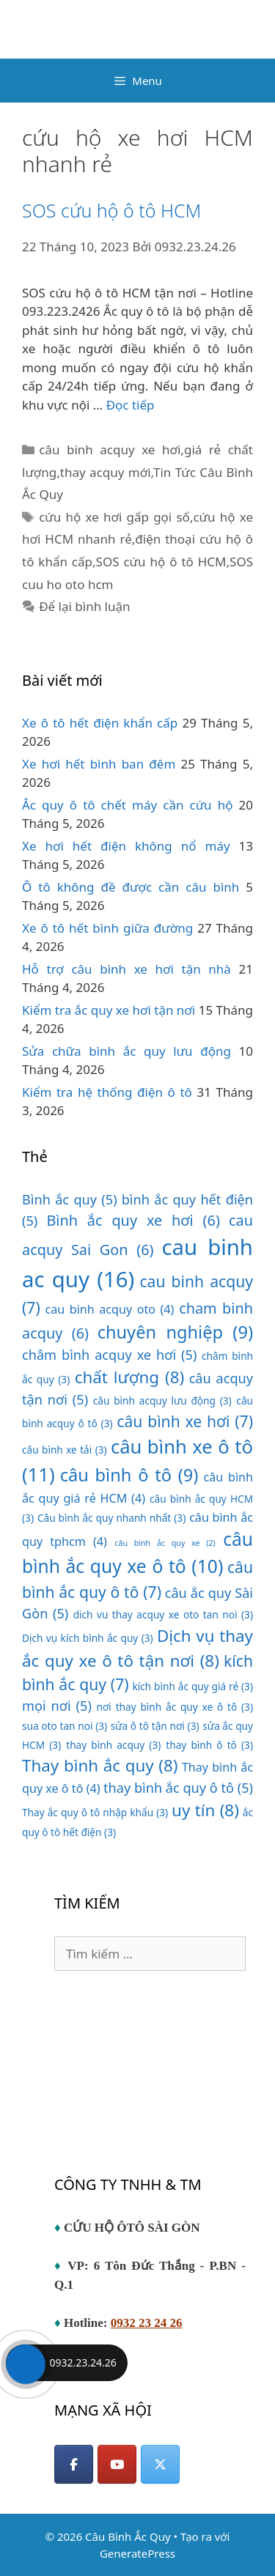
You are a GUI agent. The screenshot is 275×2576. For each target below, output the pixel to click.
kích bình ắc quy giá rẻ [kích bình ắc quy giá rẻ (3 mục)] (192, 1686)
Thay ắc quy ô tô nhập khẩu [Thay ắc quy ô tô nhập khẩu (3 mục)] (95, 1812)
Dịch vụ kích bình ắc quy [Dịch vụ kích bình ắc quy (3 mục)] (87, 1638)
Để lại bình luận (84, 606)
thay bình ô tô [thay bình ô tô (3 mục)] (209, 1745)
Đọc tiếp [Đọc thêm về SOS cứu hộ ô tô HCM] (130, 404)
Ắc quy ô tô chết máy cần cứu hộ (127, 804)
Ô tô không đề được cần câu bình (130, 886)
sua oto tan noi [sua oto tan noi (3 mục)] (64, 1726)
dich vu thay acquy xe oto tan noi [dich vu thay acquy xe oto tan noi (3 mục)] (163, 1614)
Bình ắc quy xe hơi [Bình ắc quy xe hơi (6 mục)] (133, 1220)
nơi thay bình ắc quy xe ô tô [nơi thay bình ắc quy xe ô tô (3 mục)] (175, 1707)
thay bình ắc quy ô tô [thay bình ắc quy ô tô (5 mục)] (178, 1787)
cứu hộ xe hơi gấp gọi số (114, 516)
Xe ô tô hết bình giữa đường (107, 927)
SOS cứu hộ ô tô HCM (111, 210)
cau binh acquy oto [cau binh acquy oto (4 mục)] (109, 1309)
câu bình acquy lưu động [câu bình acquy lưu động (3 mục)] (162, 1400)
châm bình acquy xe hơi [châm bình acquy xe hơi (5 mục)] (109, 1354)
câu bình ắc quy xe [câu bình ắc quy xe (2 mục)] (165, 1543)
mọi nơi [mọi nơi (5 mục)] (57, 1705)
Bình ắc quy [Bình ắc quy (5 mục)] (69, 1199)
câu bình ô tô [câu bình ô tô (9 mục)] (129, 1475)
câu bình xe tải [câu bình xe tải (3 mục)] (64, 1450)
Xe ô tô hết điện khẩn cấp (99, 722)
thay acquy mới (105, 472)
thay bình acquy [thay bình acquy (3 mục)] (113, 1745)
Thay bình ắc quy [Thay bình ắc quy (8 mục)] (100, 1765)
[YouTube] (117, 2464)
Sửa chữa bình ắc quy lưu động (126, 1051)
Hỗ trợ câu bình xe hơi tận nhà (126, 969)
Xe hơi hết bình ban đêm (98, 763)
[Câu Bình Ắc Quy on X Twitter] (160, 2464)
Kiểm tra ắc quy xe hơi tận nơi (108, 1010)
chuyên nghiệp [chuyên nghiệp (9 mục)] (175, 1332)
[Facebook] (73, 2464)
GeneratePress (137, 2553)
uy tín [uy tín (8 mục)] (205, 1810)
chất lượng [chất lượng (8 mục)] (129, 1377)
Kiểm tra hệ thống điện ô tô (107, 1092)
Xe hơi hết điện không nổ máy (126, 845)
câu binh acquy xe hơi (109, 449)
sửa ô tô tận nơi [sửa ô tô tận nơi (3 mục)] (155, 1726)
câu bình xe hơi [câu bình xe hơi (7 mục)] (185, 1421)
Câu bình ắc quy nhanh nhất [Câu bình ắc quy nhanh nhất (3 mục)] (111, 1518)
